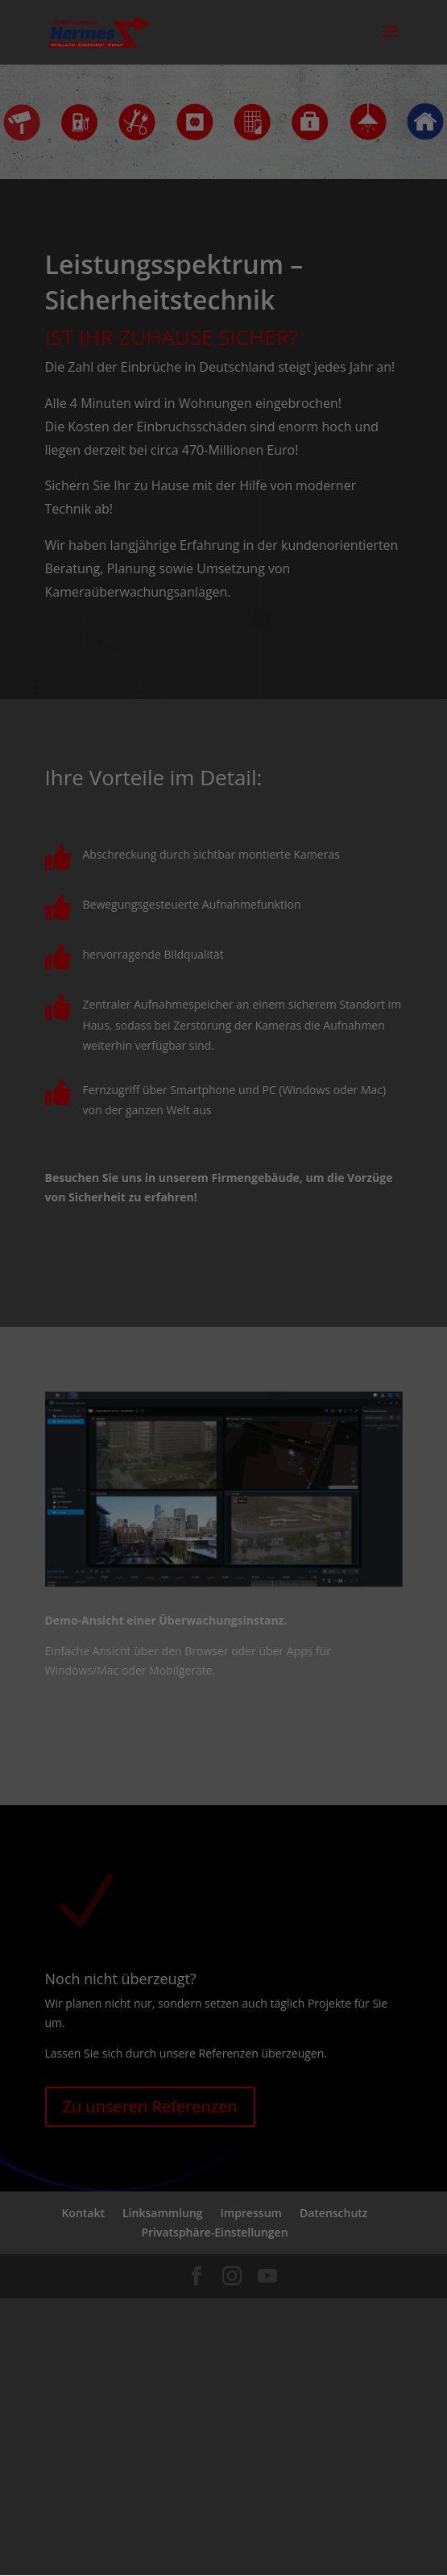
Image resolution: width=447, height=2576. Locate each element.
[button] (223, 2483)
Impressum (288, 2541)
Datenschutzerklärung (186, 2541)
